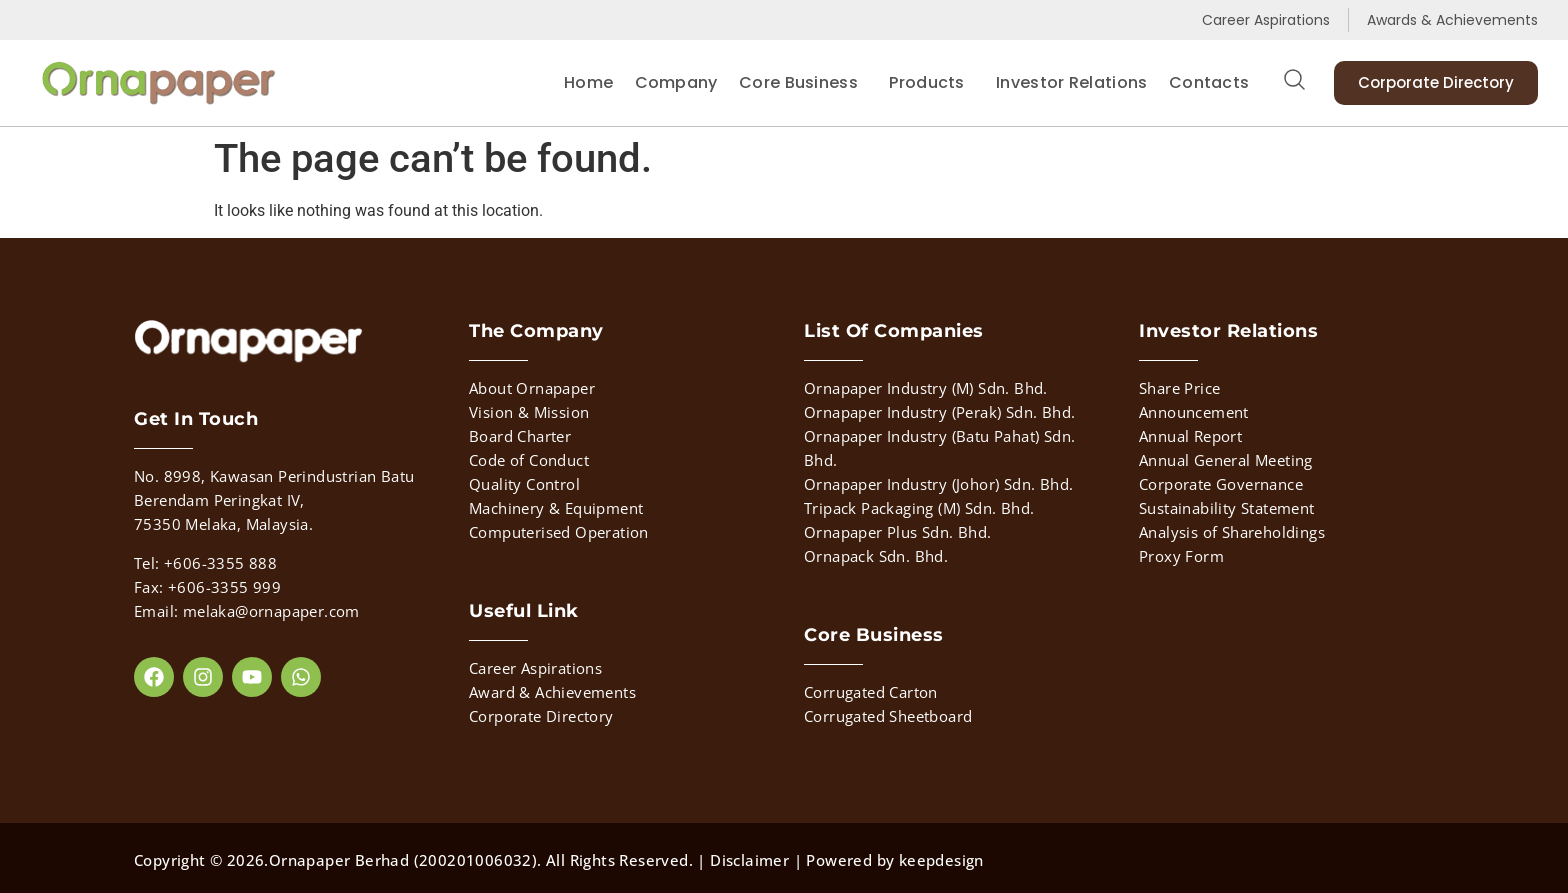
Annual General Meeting (1226, 460)
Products (931, 82)
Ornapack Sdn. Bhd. (876, 556)
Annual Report (1190, 436)
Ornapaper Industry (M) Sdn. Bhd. (926, 388)
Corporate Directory (541, 716)
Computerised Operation (559, 532)
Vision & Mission (529, 412)
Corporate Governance (1221, 484)
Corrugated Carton (871, 692)
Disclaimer (749, 860)
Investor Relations (1071, 82)
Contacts (1209, 82)
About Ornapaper (532, 388)
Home (588, 82)
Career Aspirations (535, 668)
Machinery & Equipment (556, 508)
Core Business (803, 82)
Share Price (1179, 388)
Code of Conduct (529, 460)
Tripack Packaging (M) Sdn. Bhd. (919, 508)
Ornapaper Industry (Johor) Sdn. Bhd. (938, 484)
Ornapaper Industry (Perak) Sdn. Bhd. (939, 412)
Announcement (1194, 412)
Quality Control (524, 484)
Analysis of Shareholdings (1232, 532)
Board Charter (520, 436)
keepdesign (941, 860)
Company (676, 82)
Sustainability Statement (1227, 508)
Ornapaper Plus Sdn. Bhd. (898, 532)
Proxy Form (1181, 556)
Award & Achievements (552, 692)
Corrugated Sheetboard (888, 716)
